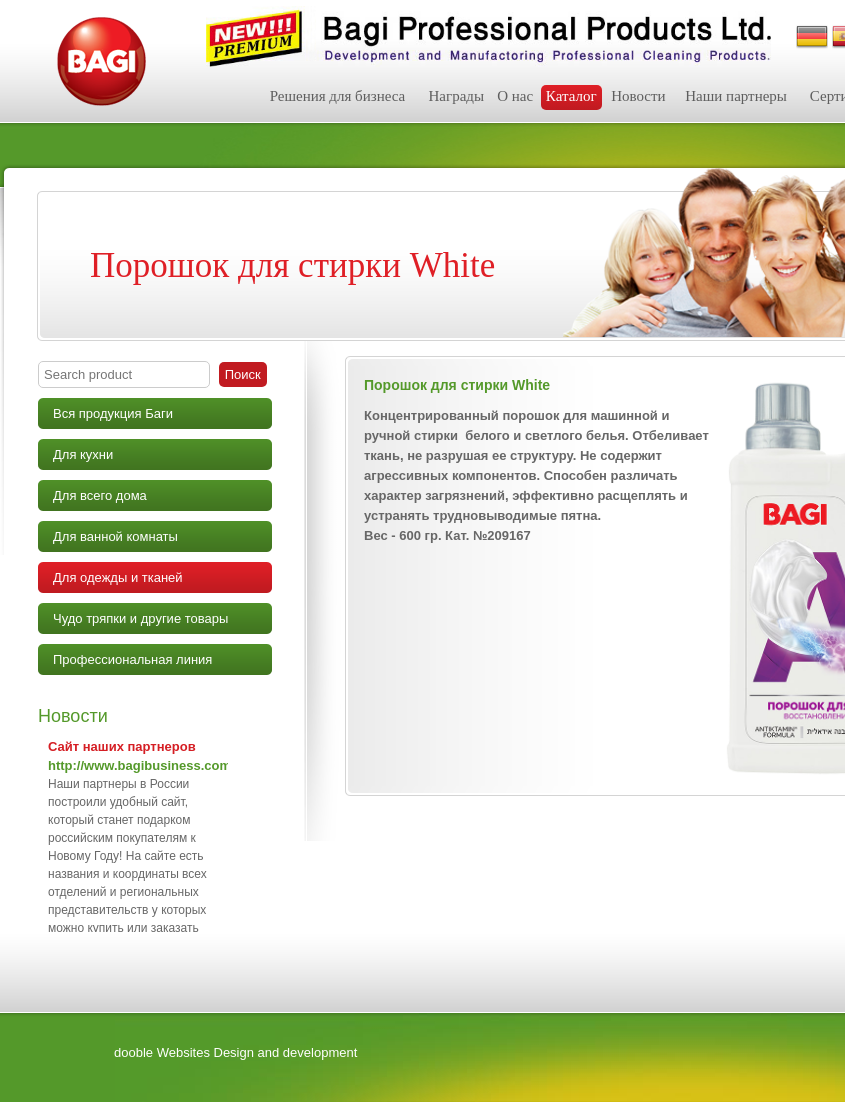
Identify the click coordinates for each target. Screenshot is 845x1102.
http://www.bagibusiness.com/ (141, 765)
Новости (638, 96)
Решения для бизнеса (338, 96)
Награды (456, 96)
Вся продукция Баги (113, 413)
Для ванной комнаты (115, 536)
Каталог (571, 96)
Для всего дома (100, 495)
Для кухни (83, 454)
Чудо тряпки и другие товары (140, 618)
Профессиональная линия (132, 659)
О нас (515, 96)
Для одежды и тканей (118, 577)
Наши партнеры (736, 96)
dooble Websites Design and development (235, 1052)
